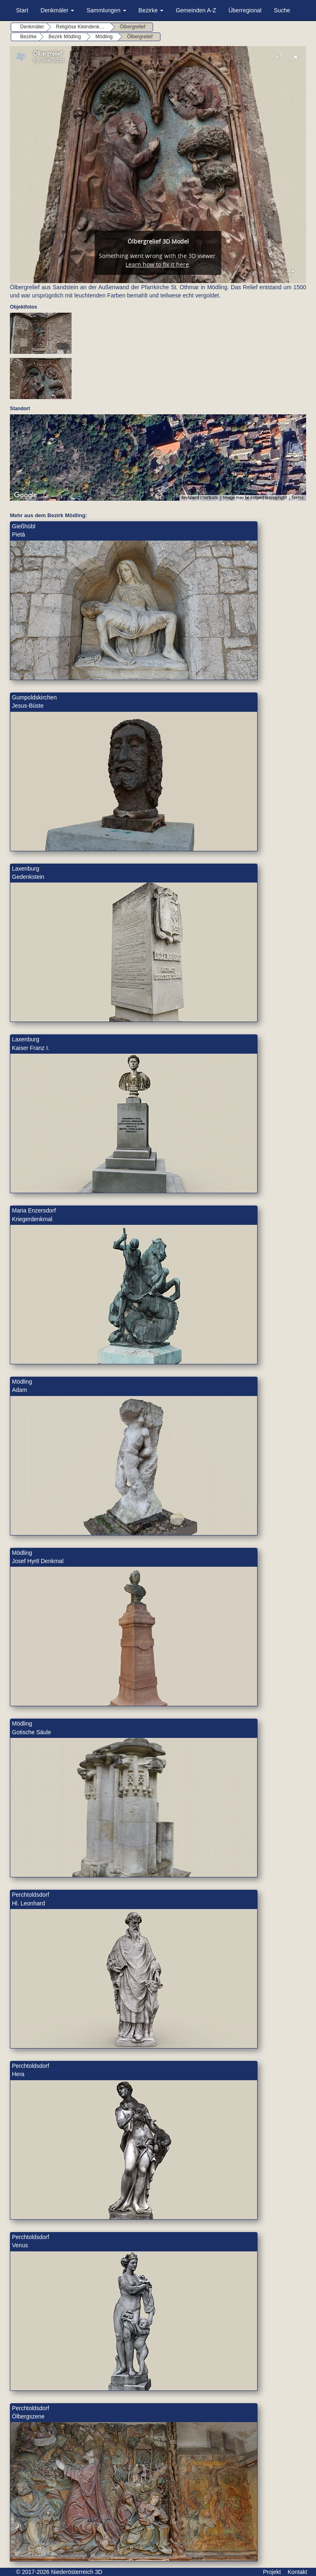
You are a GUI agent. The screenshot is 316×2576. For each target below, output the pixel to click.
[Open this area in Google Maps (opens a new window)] (25, 495)
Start (22, 10)
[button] (158, 453)
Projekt (272, 2572)
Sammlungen (106, 10)
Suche (282, 10)
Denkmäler (57, 10)
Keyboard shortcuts (199, 497)
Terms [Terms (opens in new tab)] (298, 497)
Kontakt (297, 2572)
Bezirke (151, 10)
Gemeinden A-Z (196, 10)
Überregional (244, 10)
